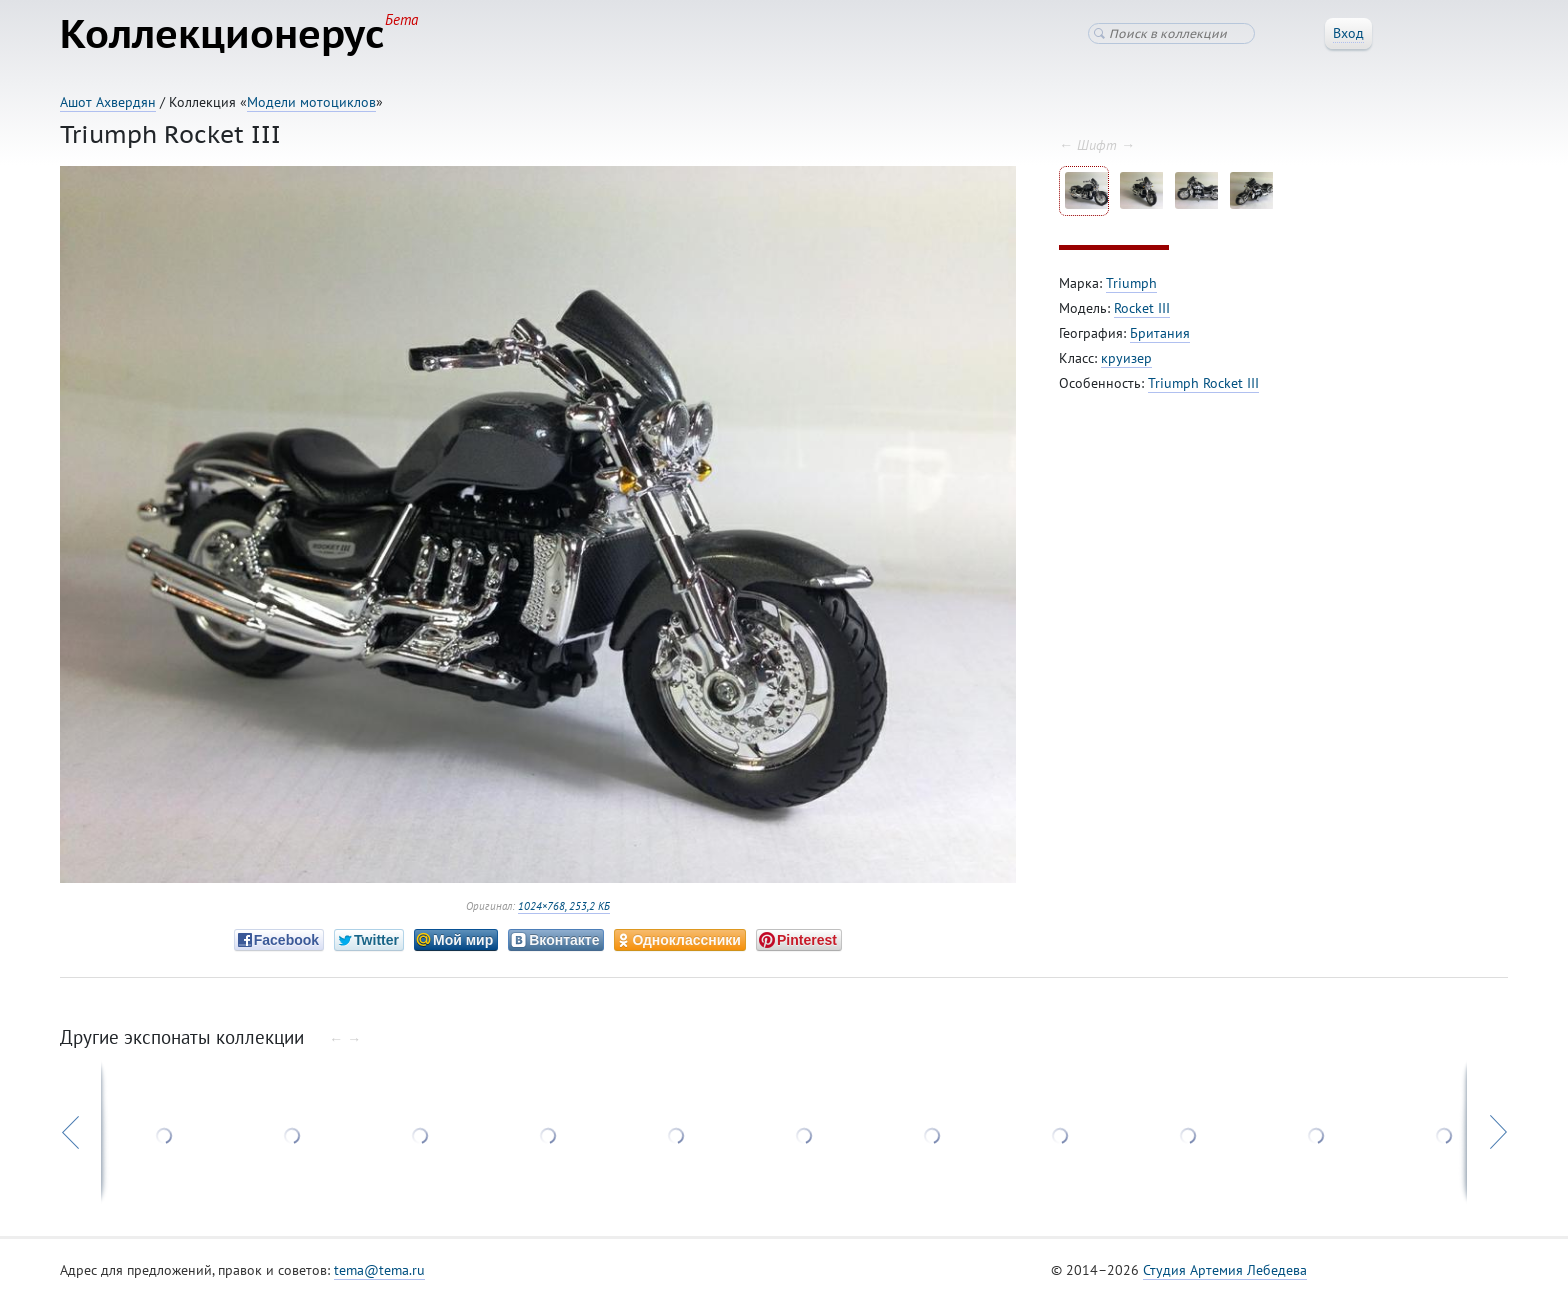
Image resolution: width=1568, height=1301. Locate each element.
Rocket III (1142, 308)
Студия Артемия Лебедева (1225, 1270)
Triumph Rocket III (1203, 383)
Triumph (1131, 283)
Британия (1160, 333)
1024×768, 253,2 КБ (564, 906)
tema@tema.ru (379, 1270)
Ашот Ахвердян (108, 102)
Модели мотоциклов (311, 102)
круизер (1126, 358)
